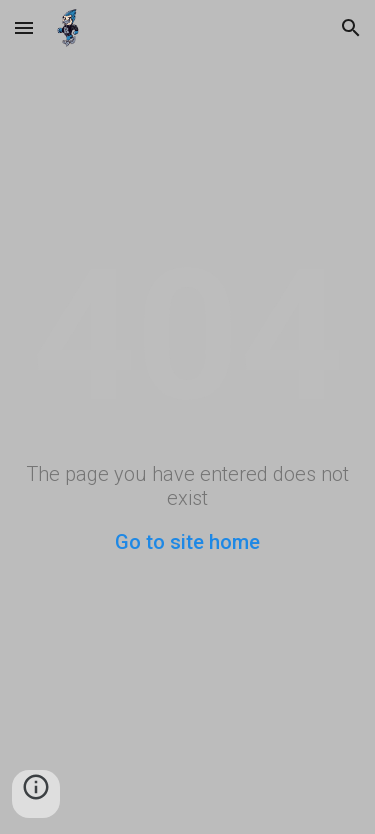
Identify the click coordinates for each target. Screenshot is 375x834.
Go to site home (187, 542)
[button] (24, 27)
